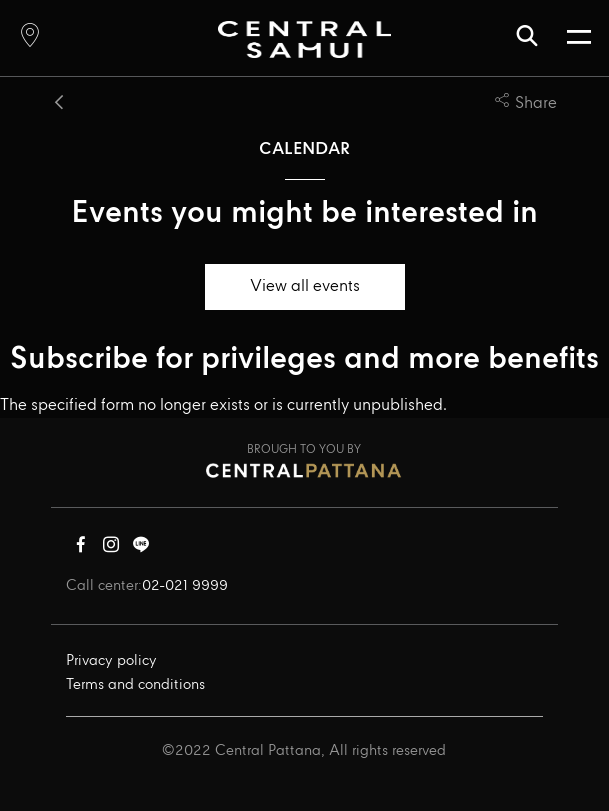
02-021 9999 (185, 586)
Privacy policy (111, 661)
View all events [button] (305, 286)
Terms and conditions (135, 685)
